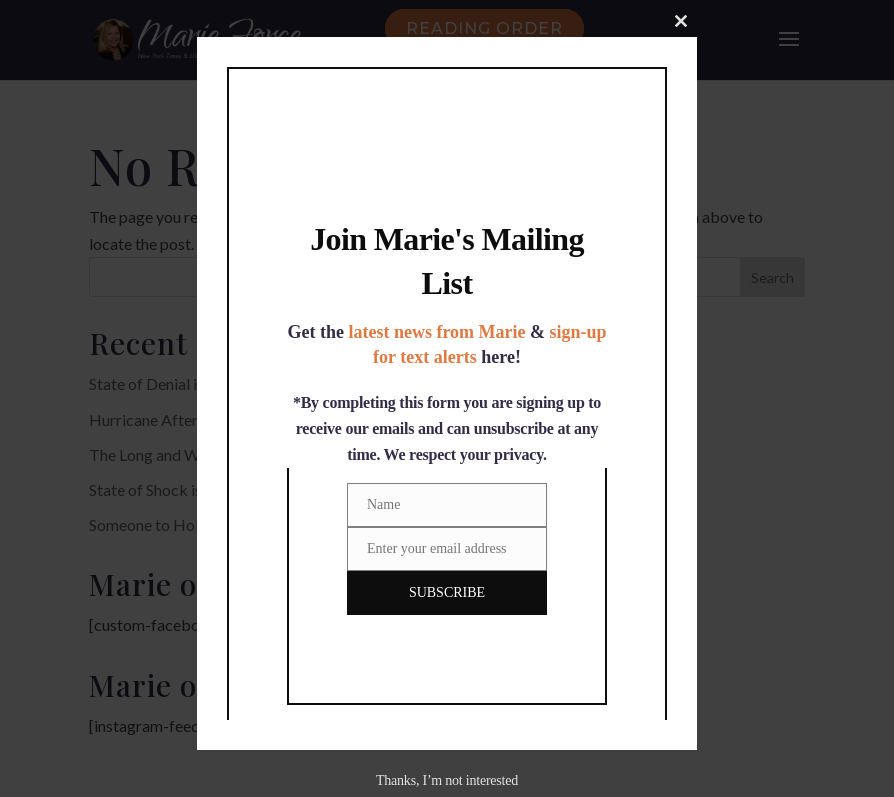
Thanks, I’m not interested (447, 780)
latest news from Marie (436, 332)
